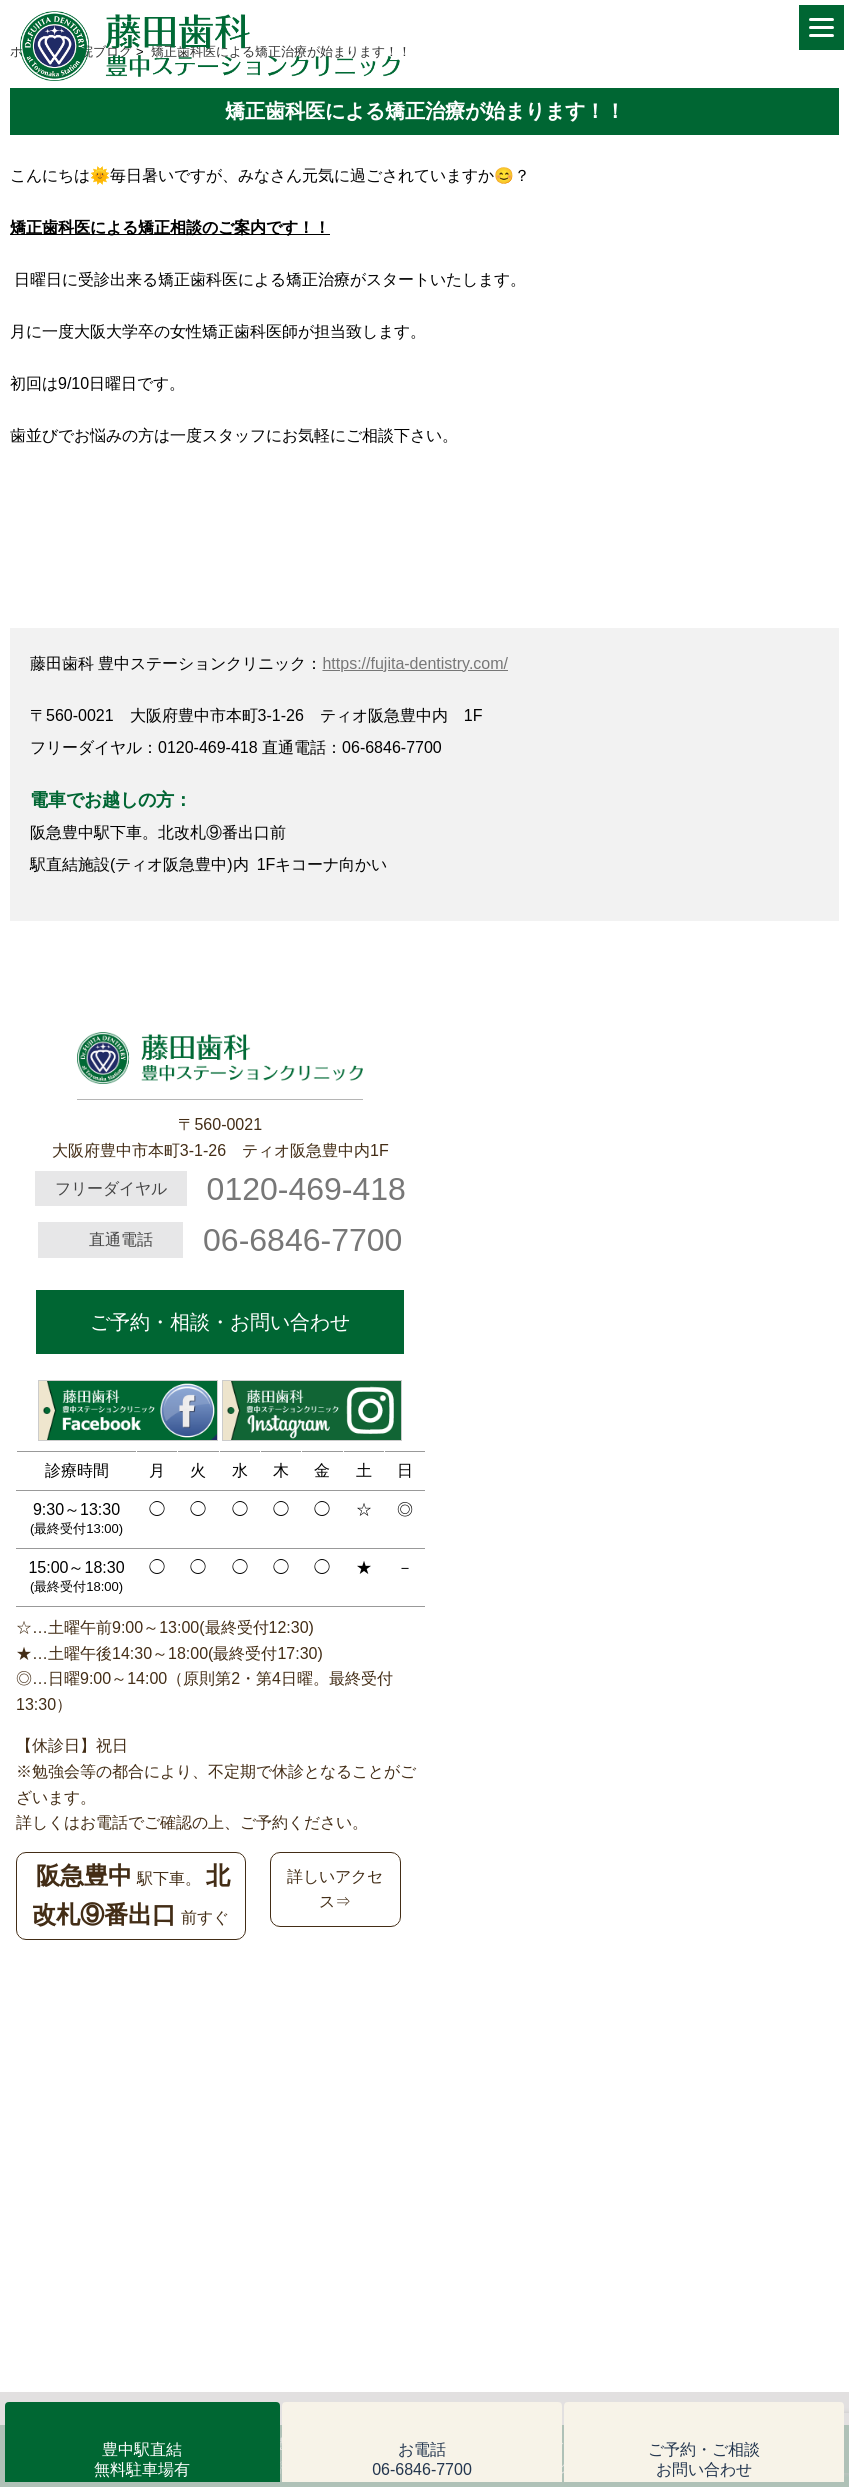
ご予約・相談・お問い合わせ (220, 1322)
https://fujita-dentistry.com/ (415, 663)
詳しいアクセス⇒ (335, 1889)
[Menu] (821, 27)
